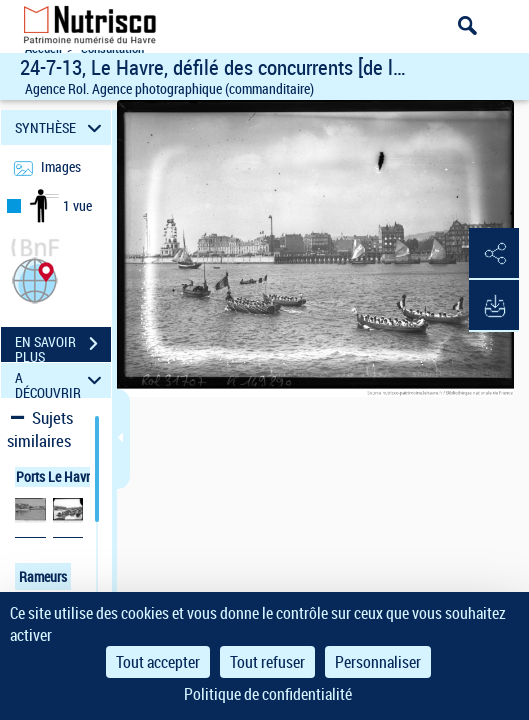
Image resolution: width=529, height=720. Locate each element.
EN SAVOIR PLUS (63, 346)
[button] (35, 278)
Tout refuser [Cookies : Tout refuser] (267, 662)
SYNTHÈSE (61, 127)
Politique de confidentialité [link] (268, 694)
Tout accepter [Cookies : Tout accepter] (158, 662)
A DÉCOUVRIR (61, 380)
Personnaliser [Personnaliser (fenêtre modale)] (378, 662)
